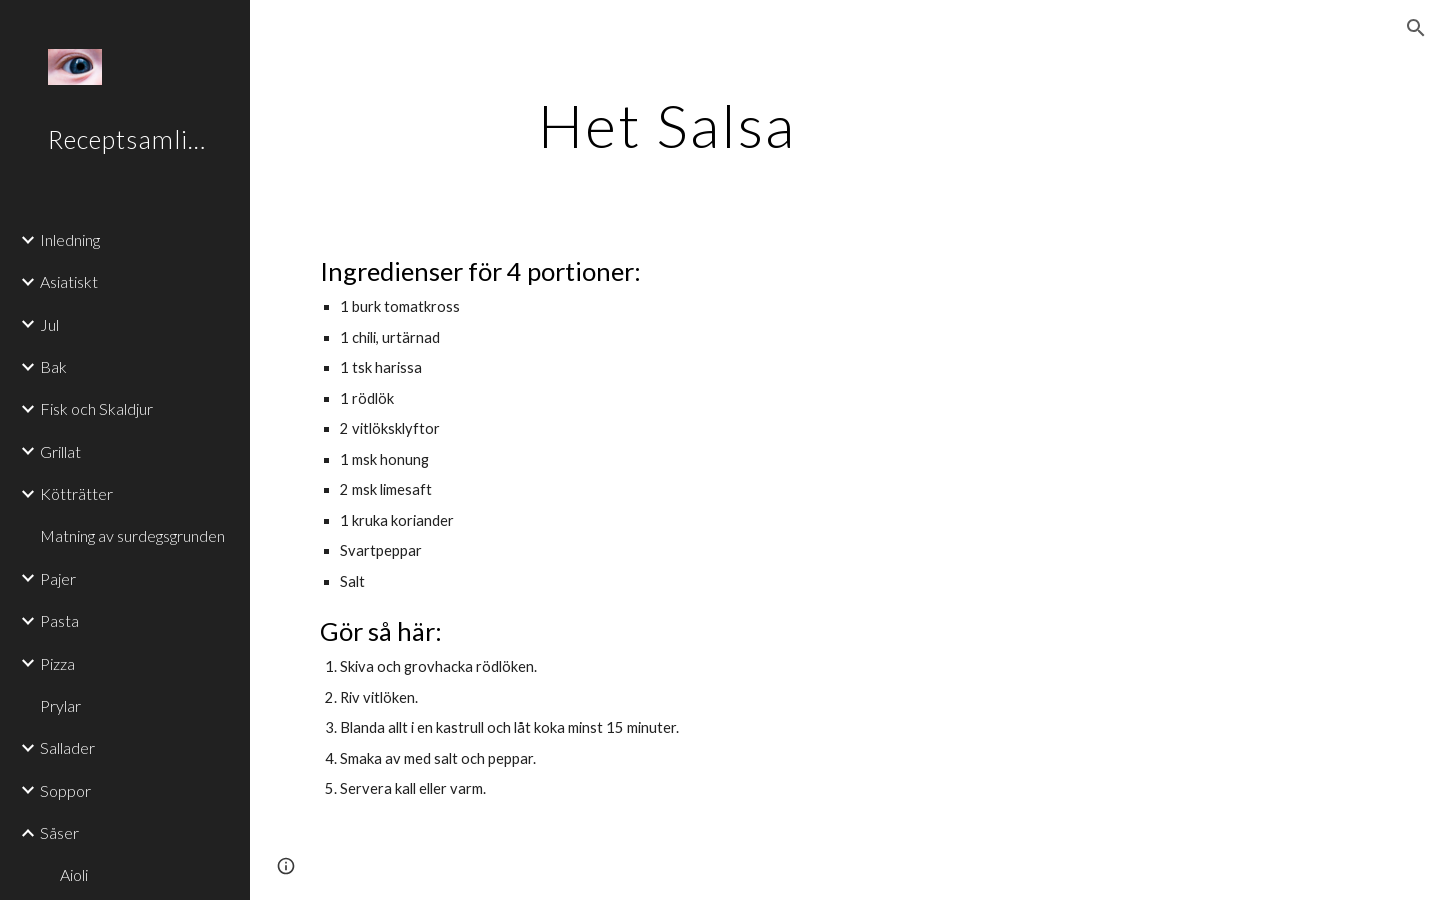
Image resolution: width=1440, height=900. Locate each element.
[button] (1416, 28)
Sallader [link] (67, 747)
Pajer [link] (58, 578)
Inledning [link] (70, 239)
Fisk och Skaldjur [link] (96, 408)
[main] (667, 125)
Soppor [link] (65, 790)
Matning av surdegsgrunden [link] (132, 535)
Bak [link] (53, 366)
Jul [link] (49, 324)
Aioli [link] (74, 874)
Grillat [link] (60, 451)
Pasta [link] (59, 620)
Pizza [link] (57, 663)
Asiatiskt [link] (69, 281)
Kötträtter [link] (76, 493)
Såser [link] (59, 832)
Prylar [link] (60, 705)
